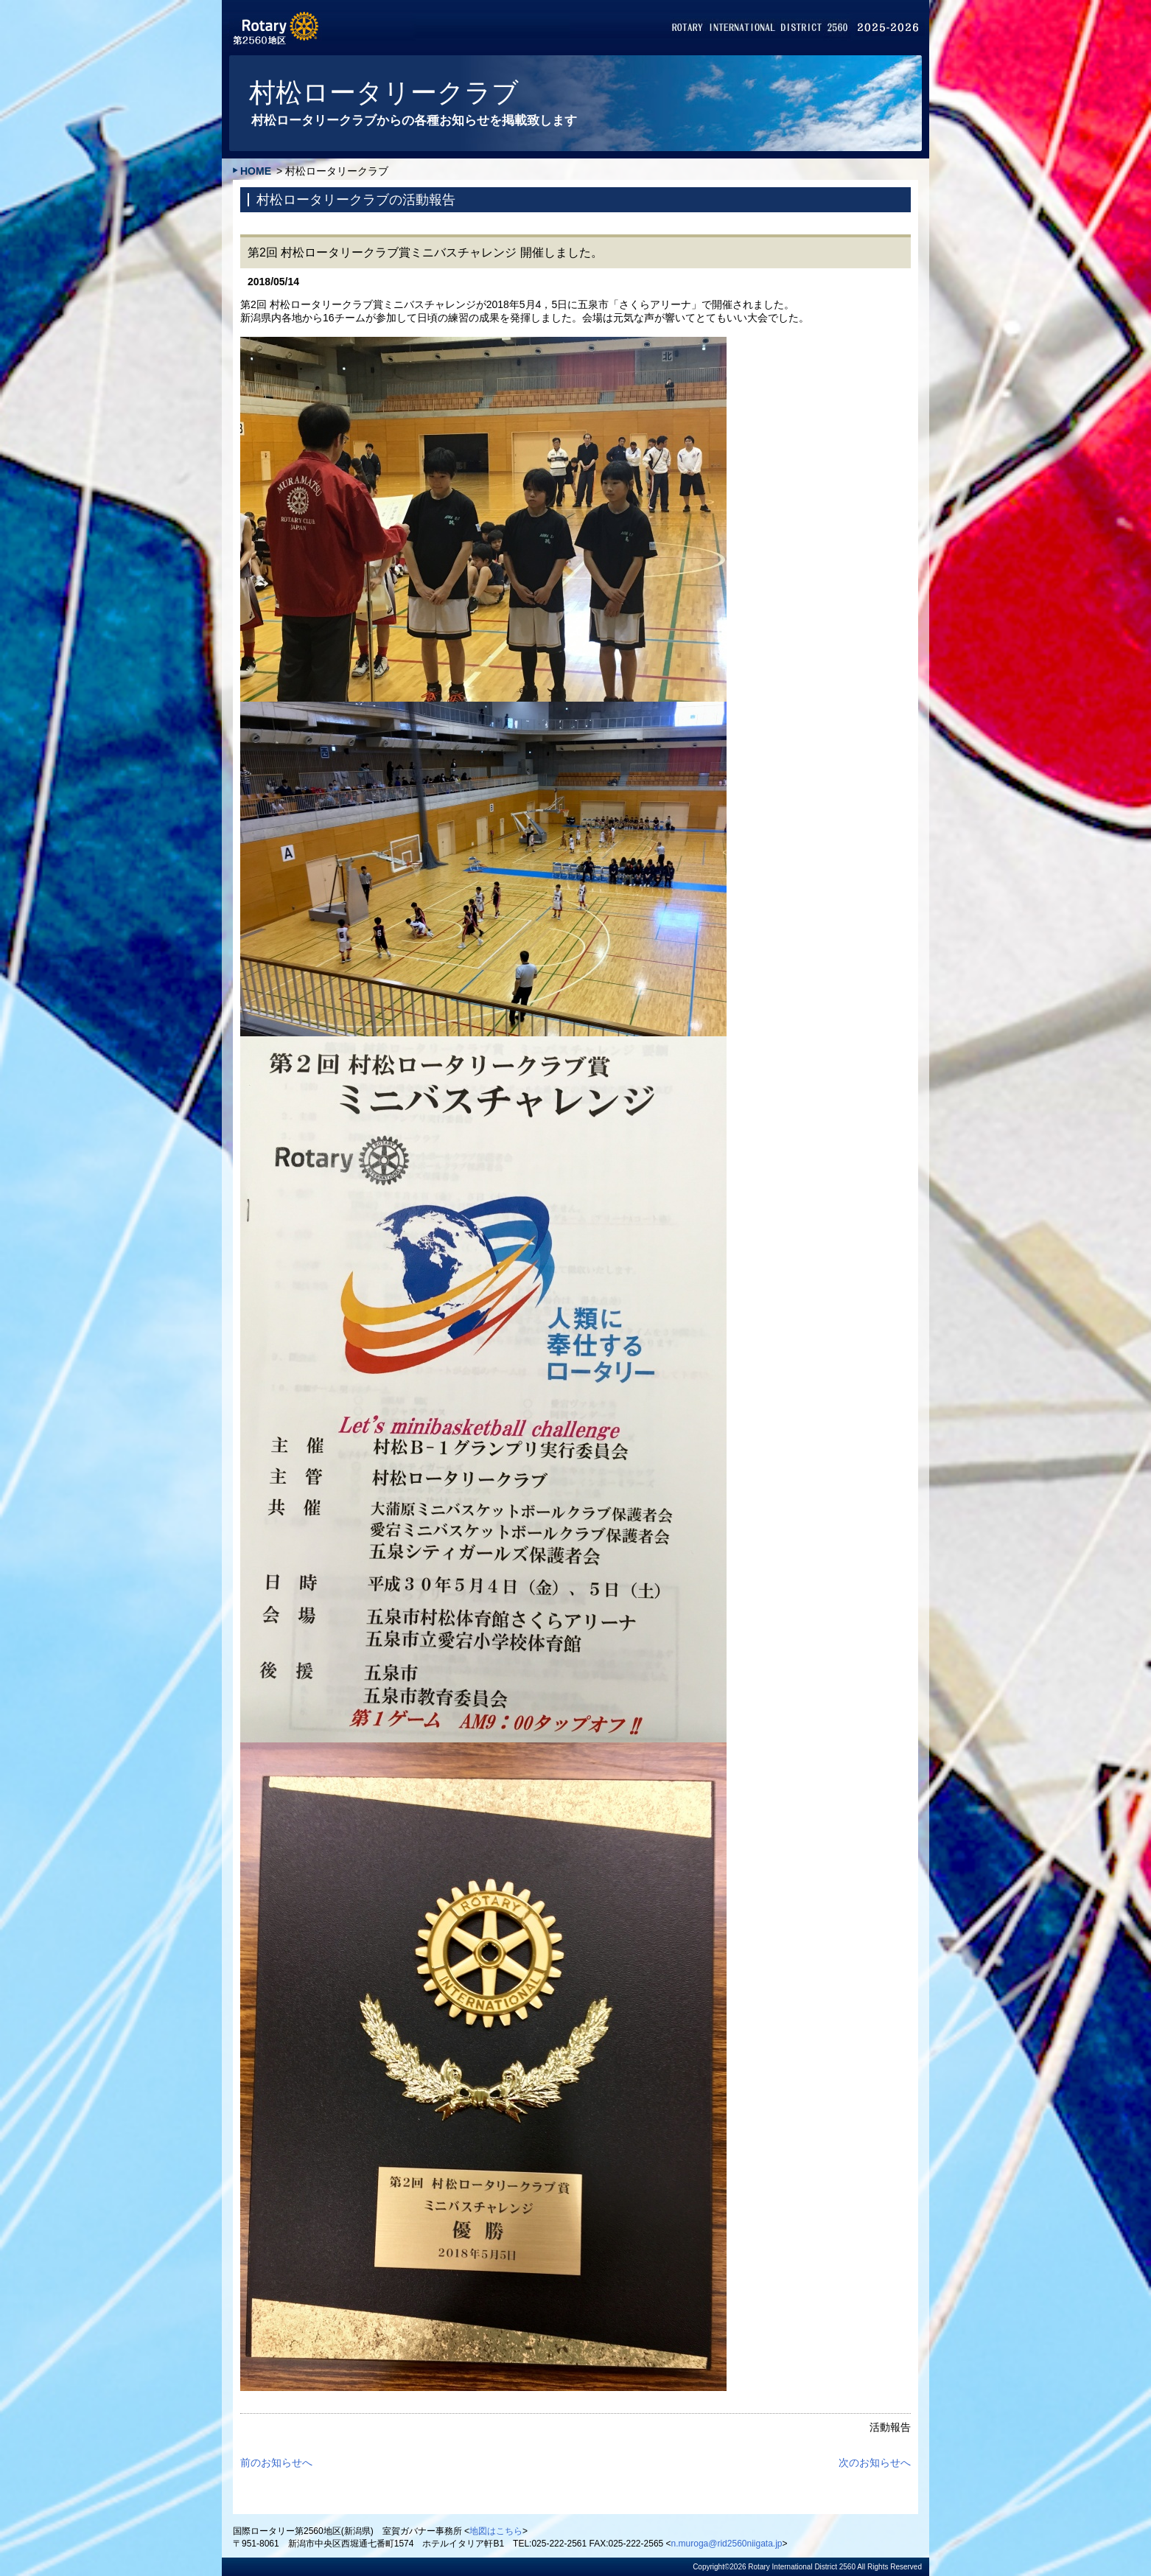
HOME (255, 171)
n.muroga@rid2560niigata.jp (727, 2543)
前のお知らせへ (276, 2462)
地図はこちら (495, 2531)
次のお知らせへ (875, 2462)
